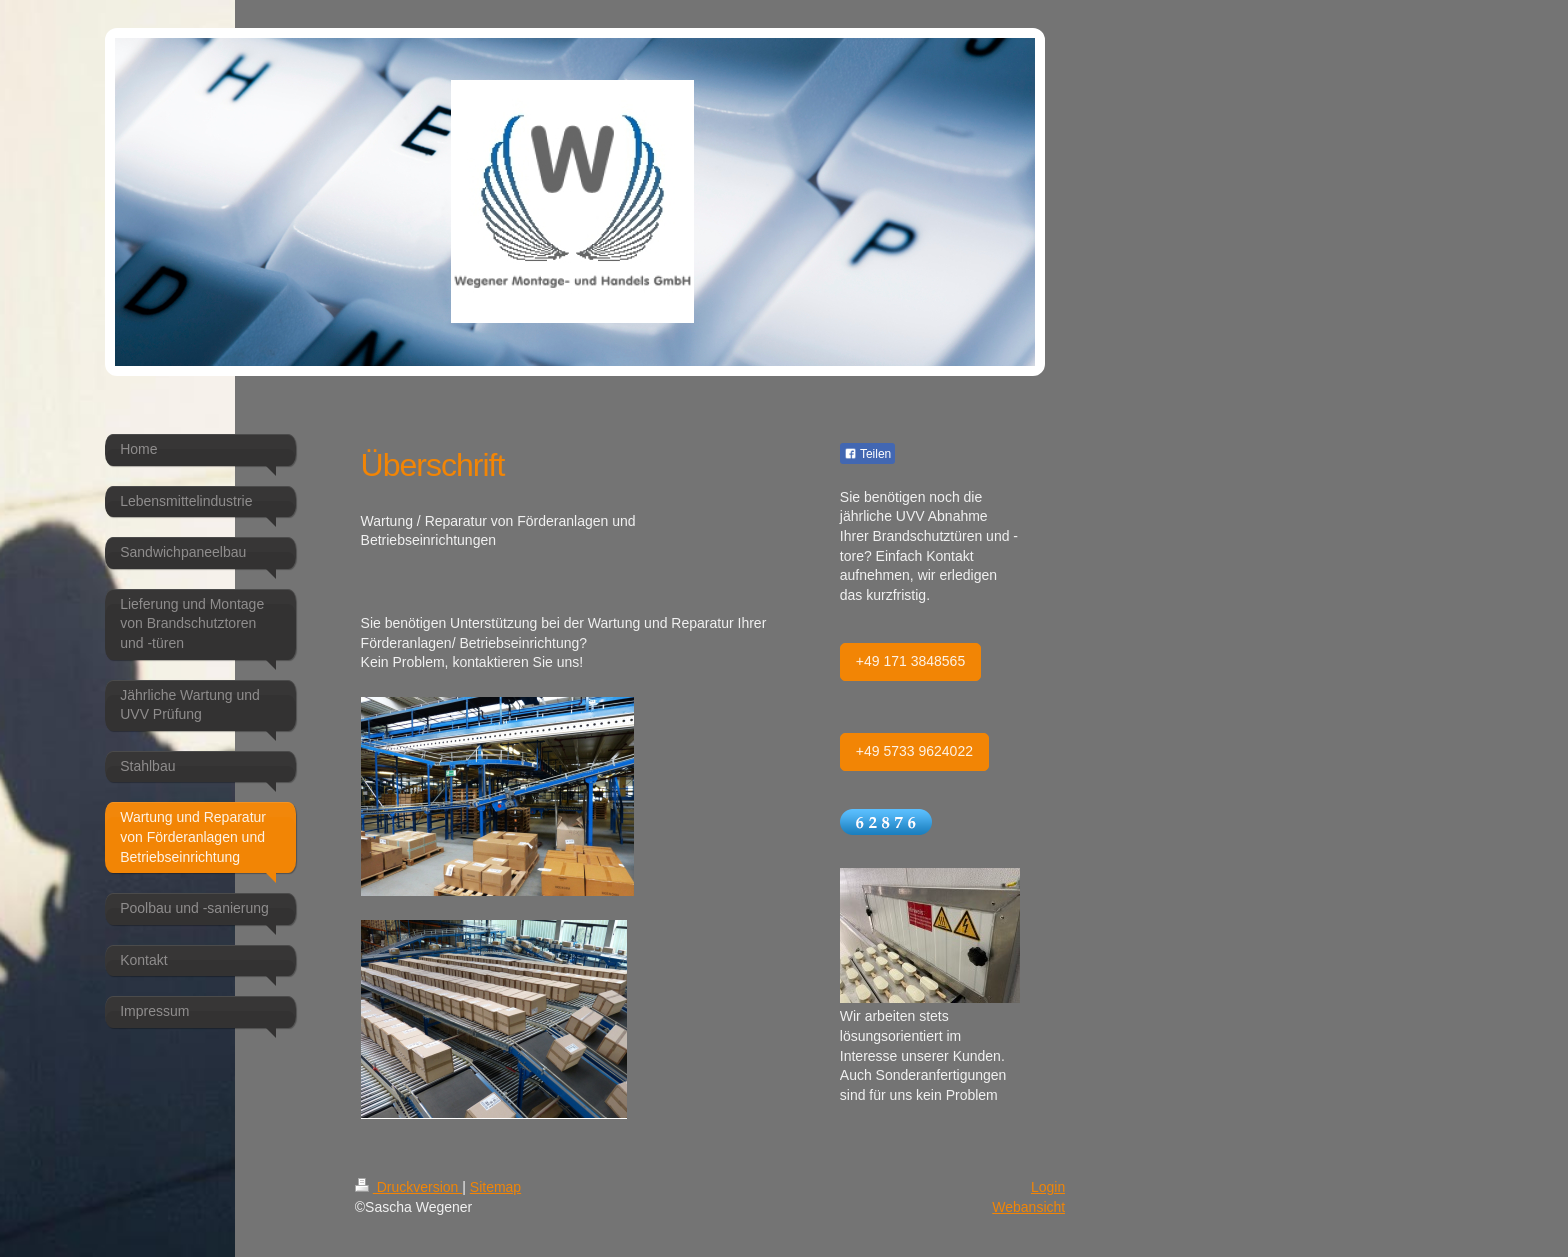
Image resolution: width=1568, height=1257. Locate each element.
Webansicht (1028, 1207)
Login (1048, 1187)
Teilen (867, 454)
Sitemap (495, 1187)
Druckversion (408, 1187)
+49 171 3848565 (910, 661)
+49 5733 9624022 (914, 751)
